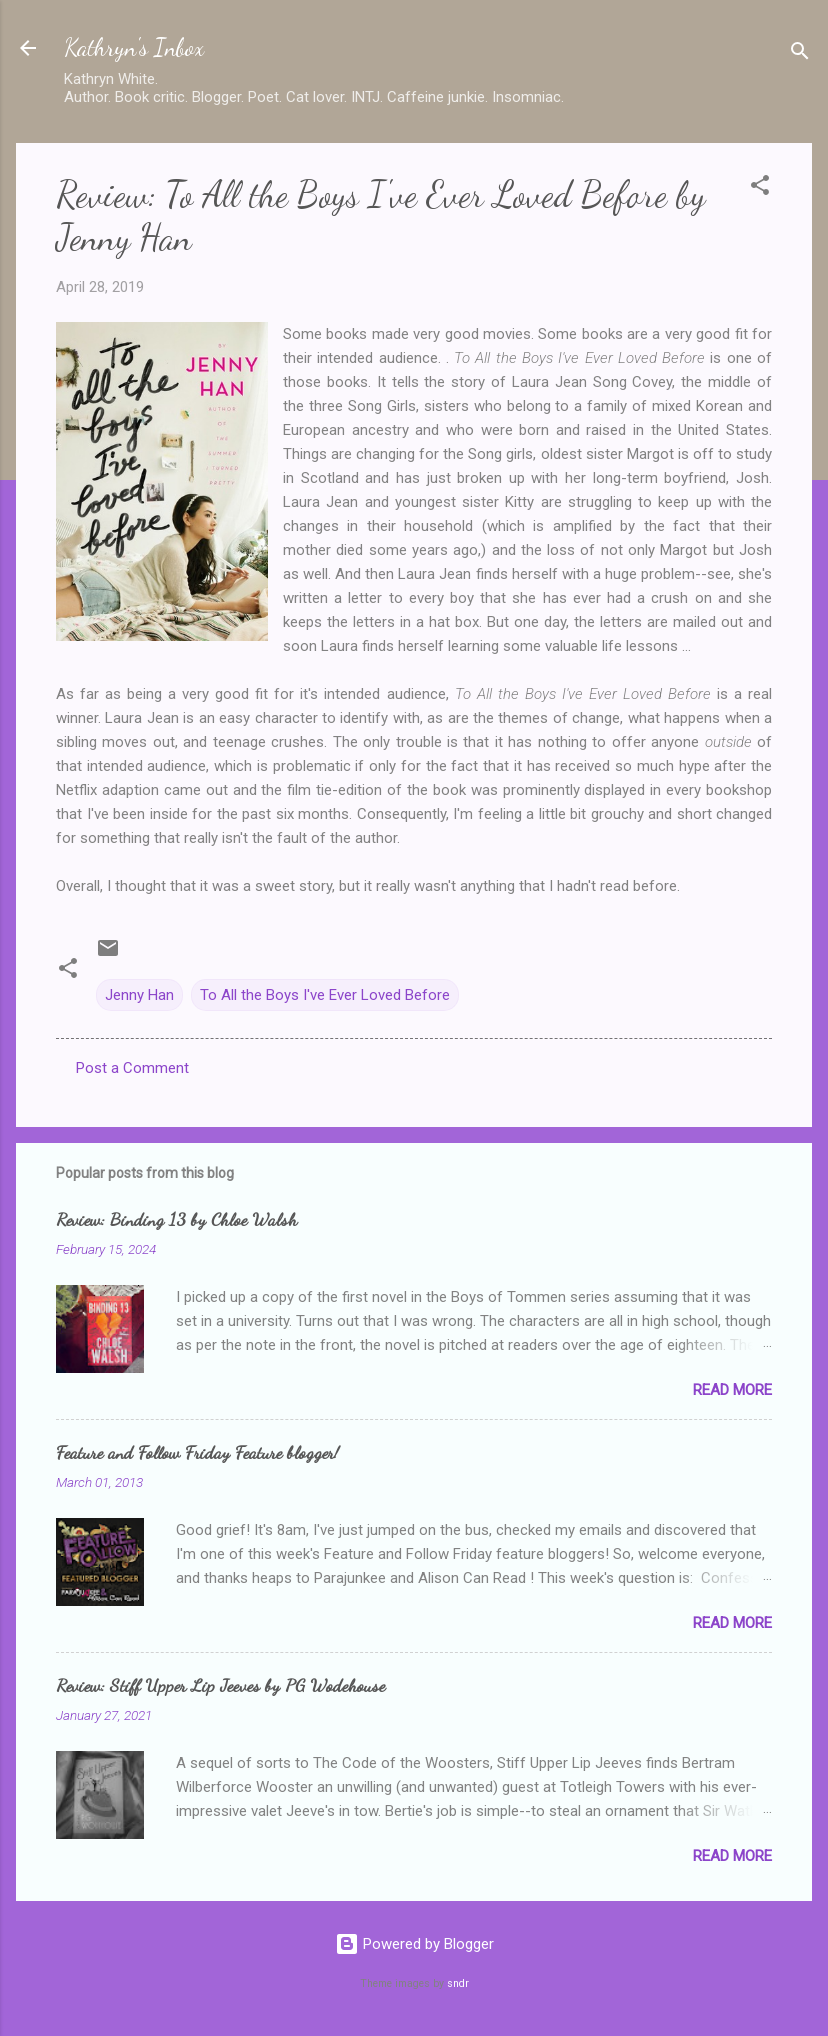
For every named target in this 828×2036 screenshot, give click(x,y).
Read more (732, 1390)
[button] (760, 188)
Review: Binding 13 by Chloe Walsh (176, 1219)
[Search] (800, 54)
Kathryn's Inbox (134, 47)
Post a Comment (132, 1068)
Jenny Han (139, 995)
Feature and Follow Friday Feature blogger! (197, 1452)
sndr (458, 1983)
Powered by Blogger (414, 1944)
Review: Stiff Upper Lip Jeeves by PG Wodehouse (220, 1685)
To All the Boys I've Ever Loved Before (325, 995)
